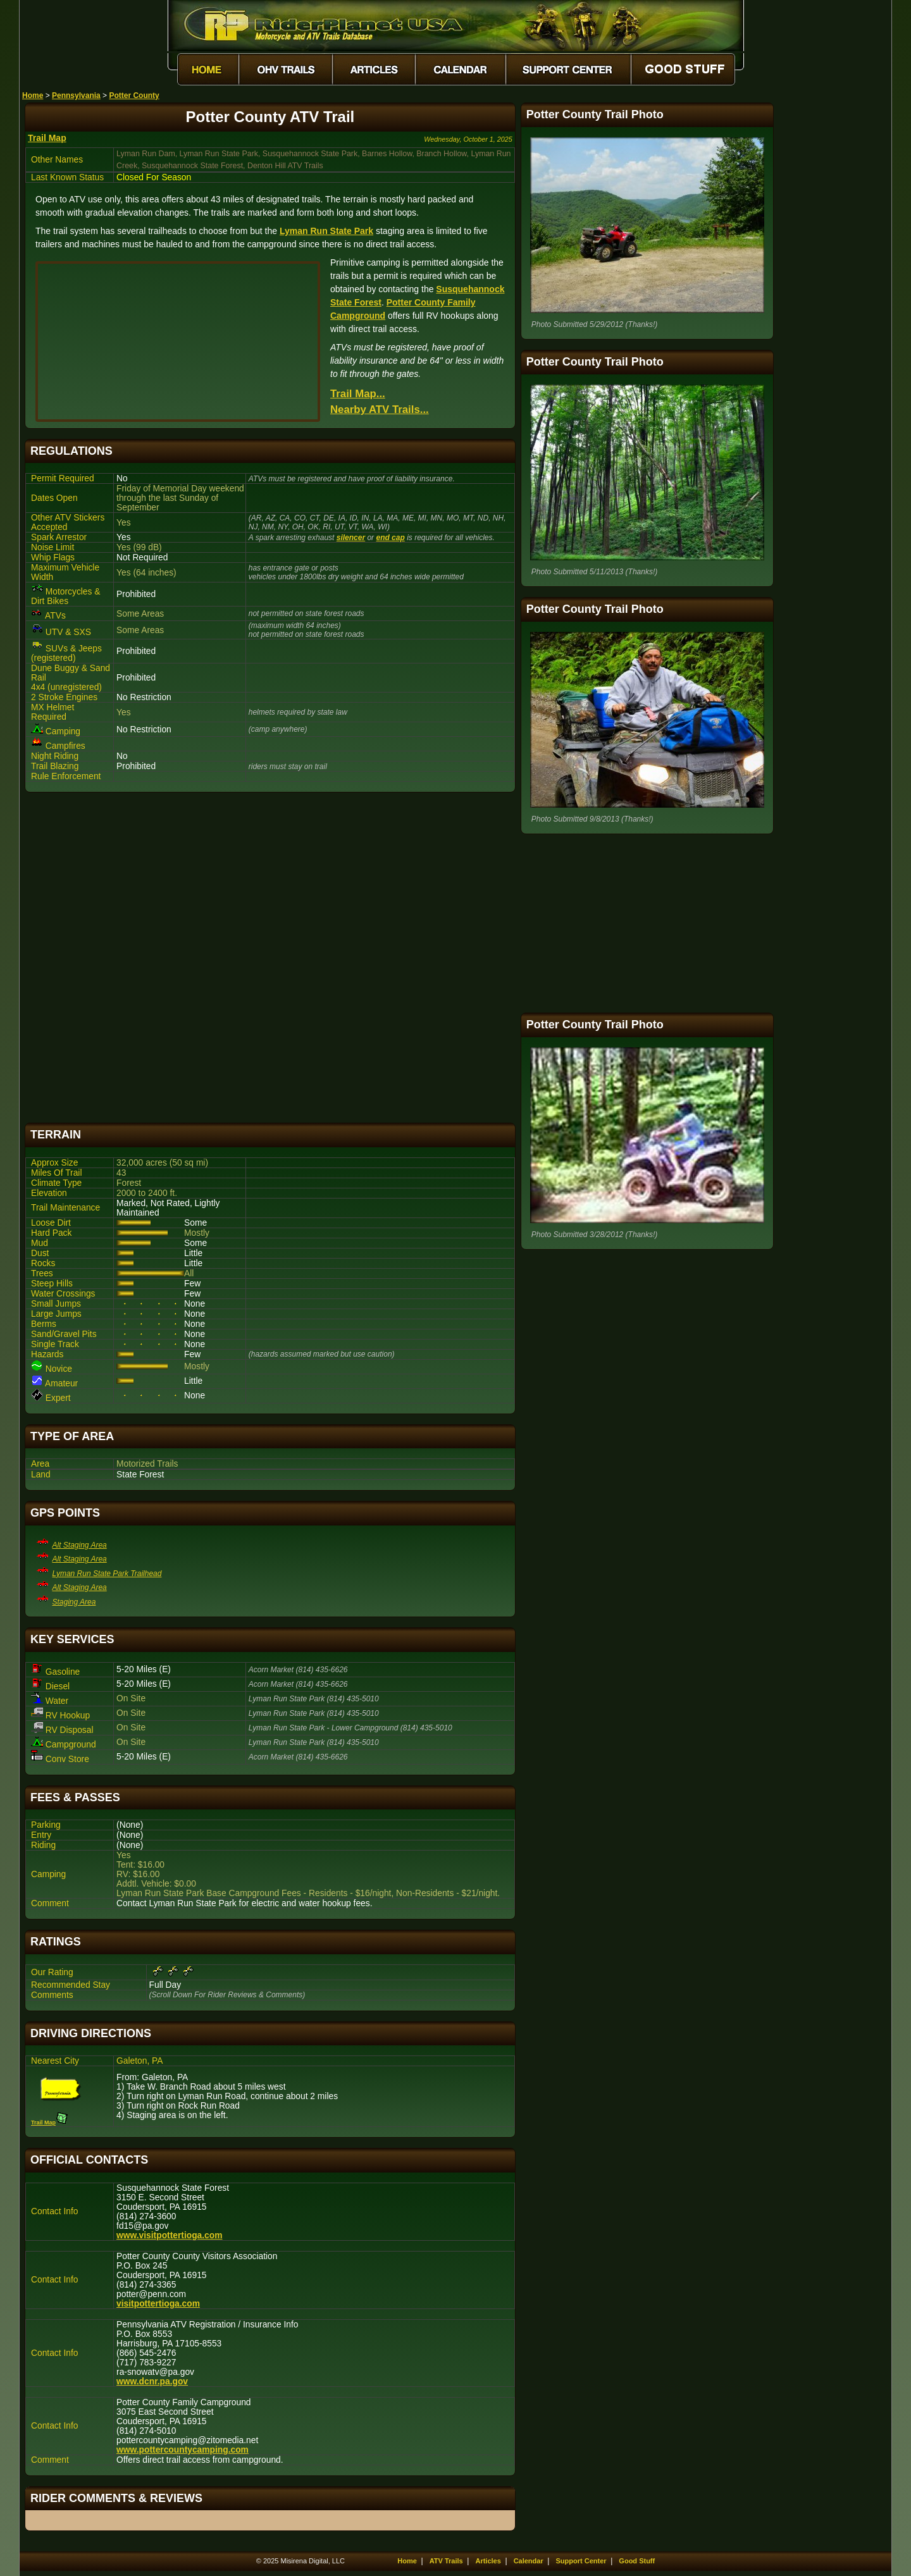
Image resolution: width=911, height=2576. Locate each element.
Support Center (581, 2561)
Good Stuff (637, 2561)
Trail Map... (357, 394)
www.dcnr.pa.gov (152, 2381)
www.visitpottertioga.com (169, 2235)
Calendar (528, 2561)
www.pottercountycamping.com (182, 2450)
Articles (487, 2561)
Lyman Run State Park (326, 231)
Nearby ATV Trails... (379, 410)
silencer (351, 537)
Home (32, 95)
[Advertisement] (270, 957)
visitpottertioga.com (158, 2303)
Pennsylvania (76, 95)
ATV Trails (446, 2561)
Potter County (134, 95)
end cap (390, 537)
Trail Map (47, 138)
